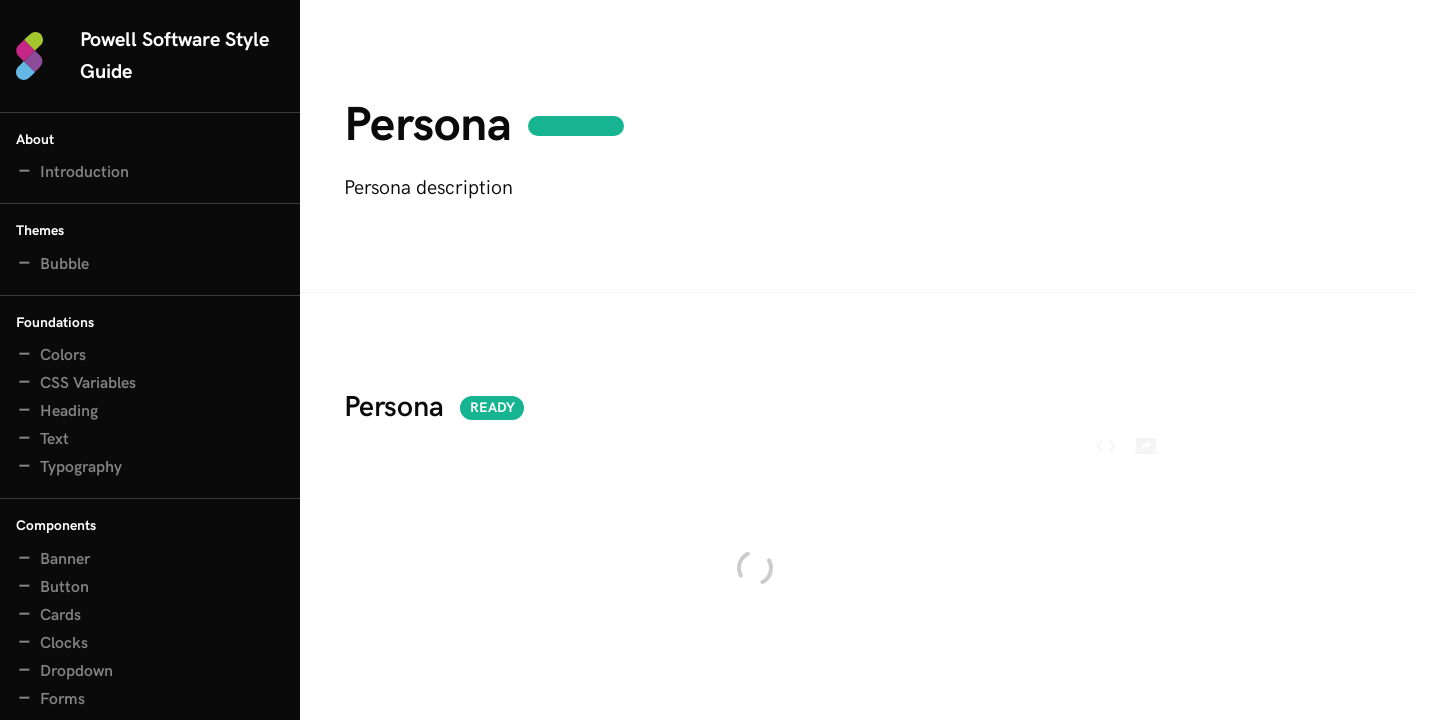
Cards (60, 615)
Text (54, 439)
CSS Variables (88, 383)
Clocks (64, 643)
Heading (69, 411)
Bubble (64, 264)
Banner (65, 559)
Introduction (84, 172)
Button (64, 587)
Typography (81, 467)
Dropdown (76, 671)
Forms (62, 699)
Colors (63, 355)
